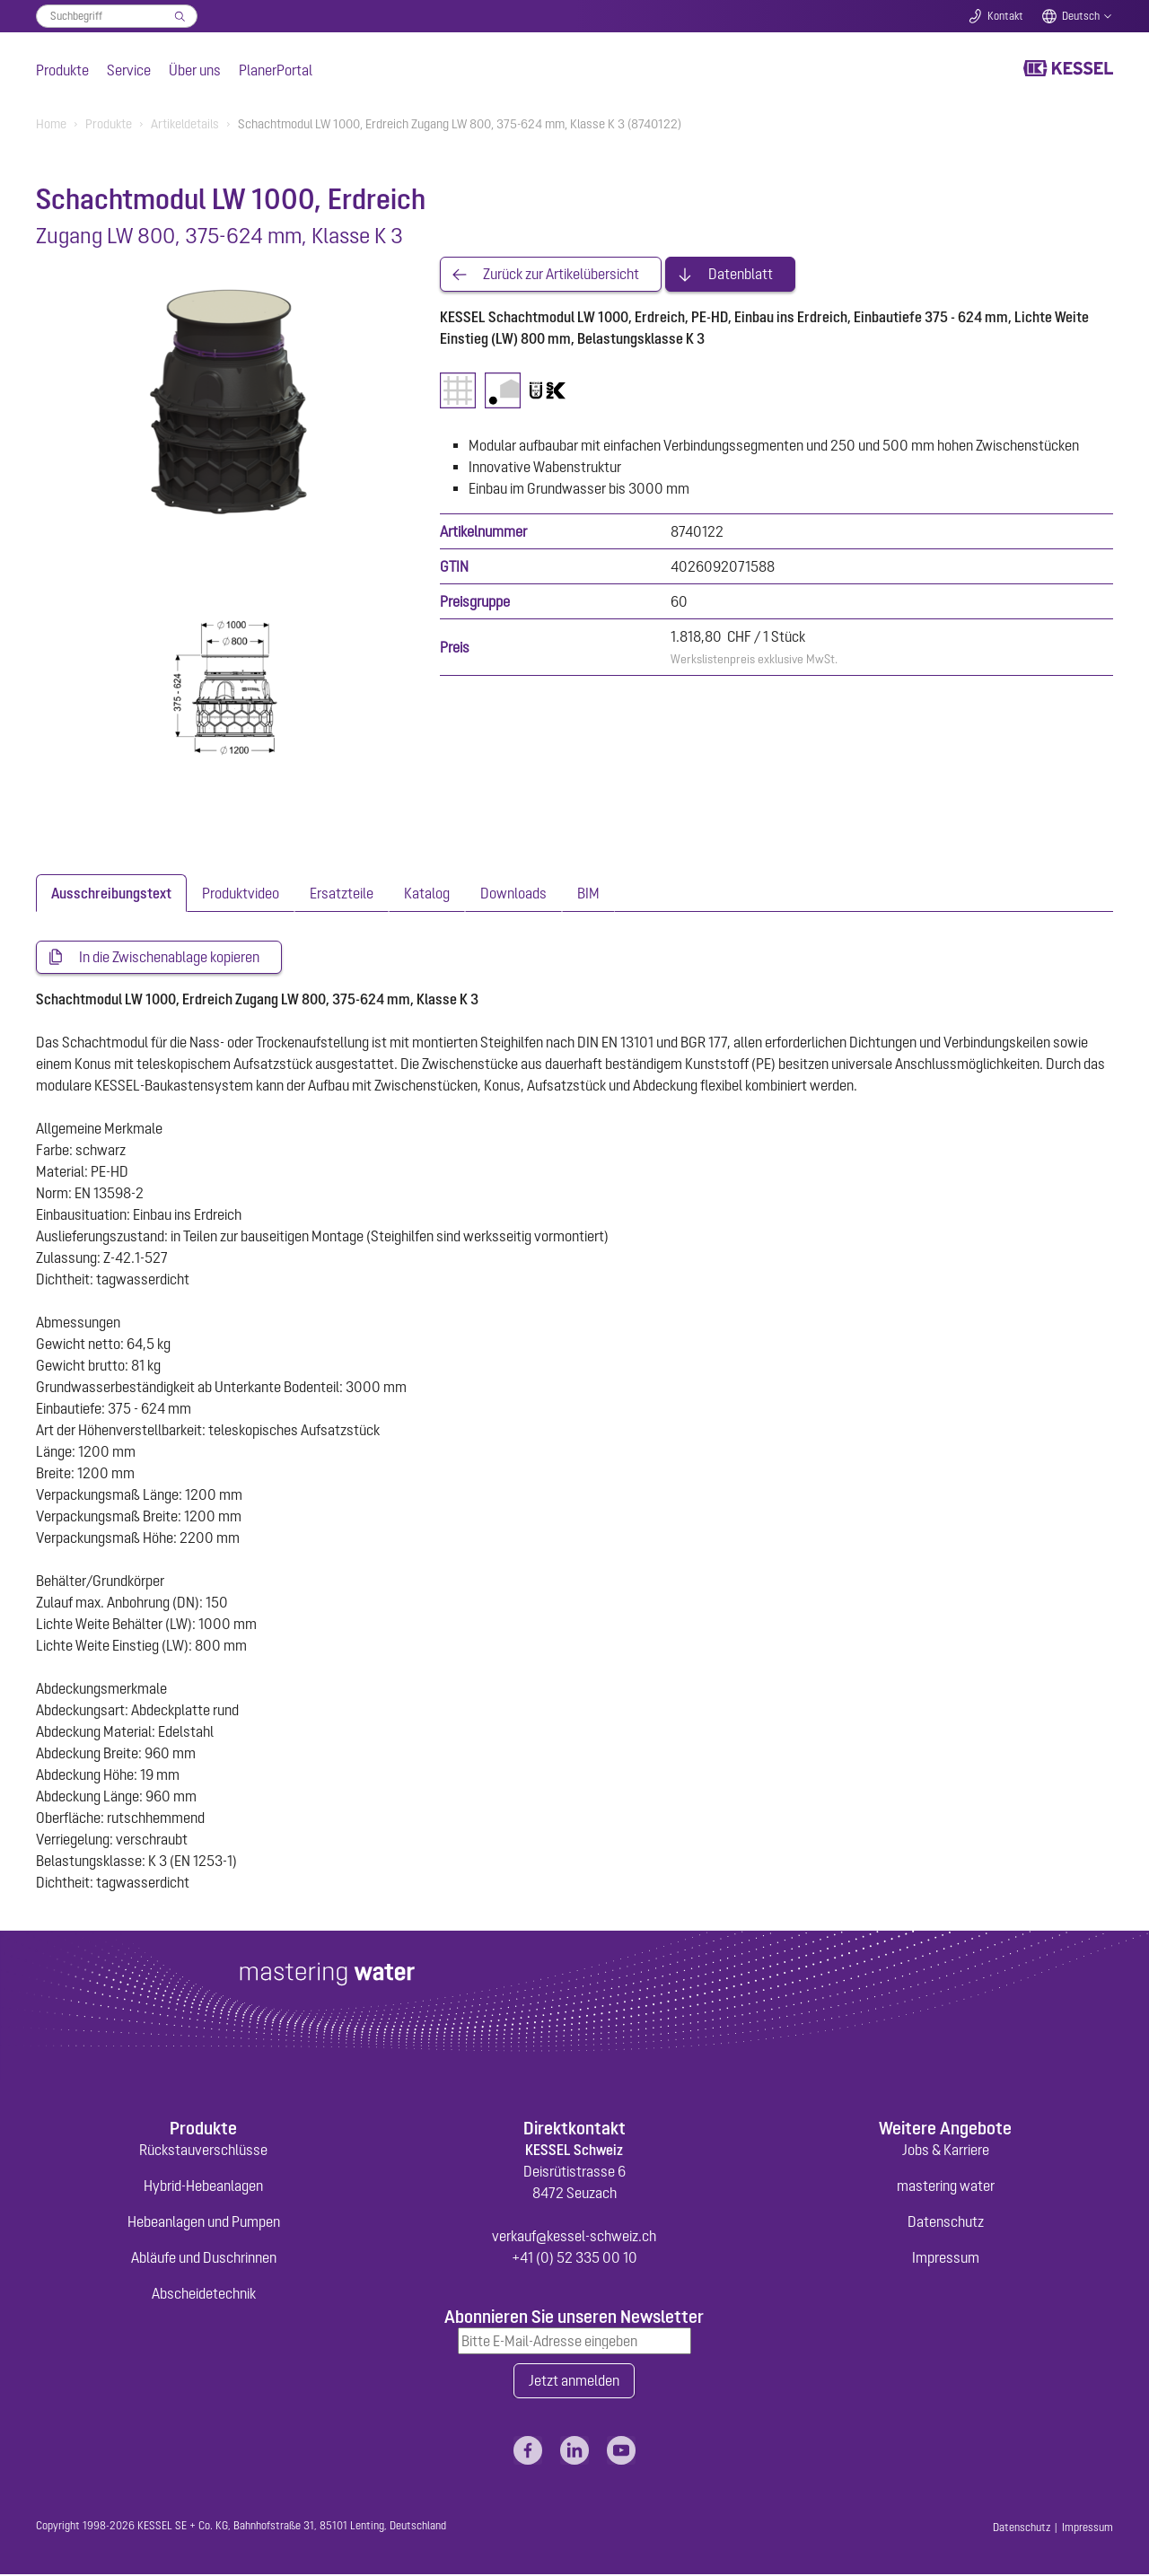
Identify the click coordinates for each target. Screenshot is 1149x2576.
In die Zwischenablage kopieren (169, 958)
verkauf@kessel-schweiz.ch (574, 2237)
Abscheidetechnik (204, 2294)
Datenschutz (946, 2222)
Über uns (195, 70)
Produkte (62, 70)
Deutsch (1081, 16)
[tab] (111, 893)
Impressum (945, 2258)
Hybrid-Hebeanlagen (203, 2186)
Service (129, 70)
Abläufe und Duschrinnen (203, 2258)
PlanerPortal (275, 70)
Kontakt (1005, 16)
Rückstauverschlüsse (203, 2150)
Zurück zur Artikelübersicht (561, 275)
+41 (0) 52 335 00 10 (574, 2258)
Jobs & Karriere (945, 2150)
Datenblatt (740, 275)
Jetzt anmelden (574, 2382)
